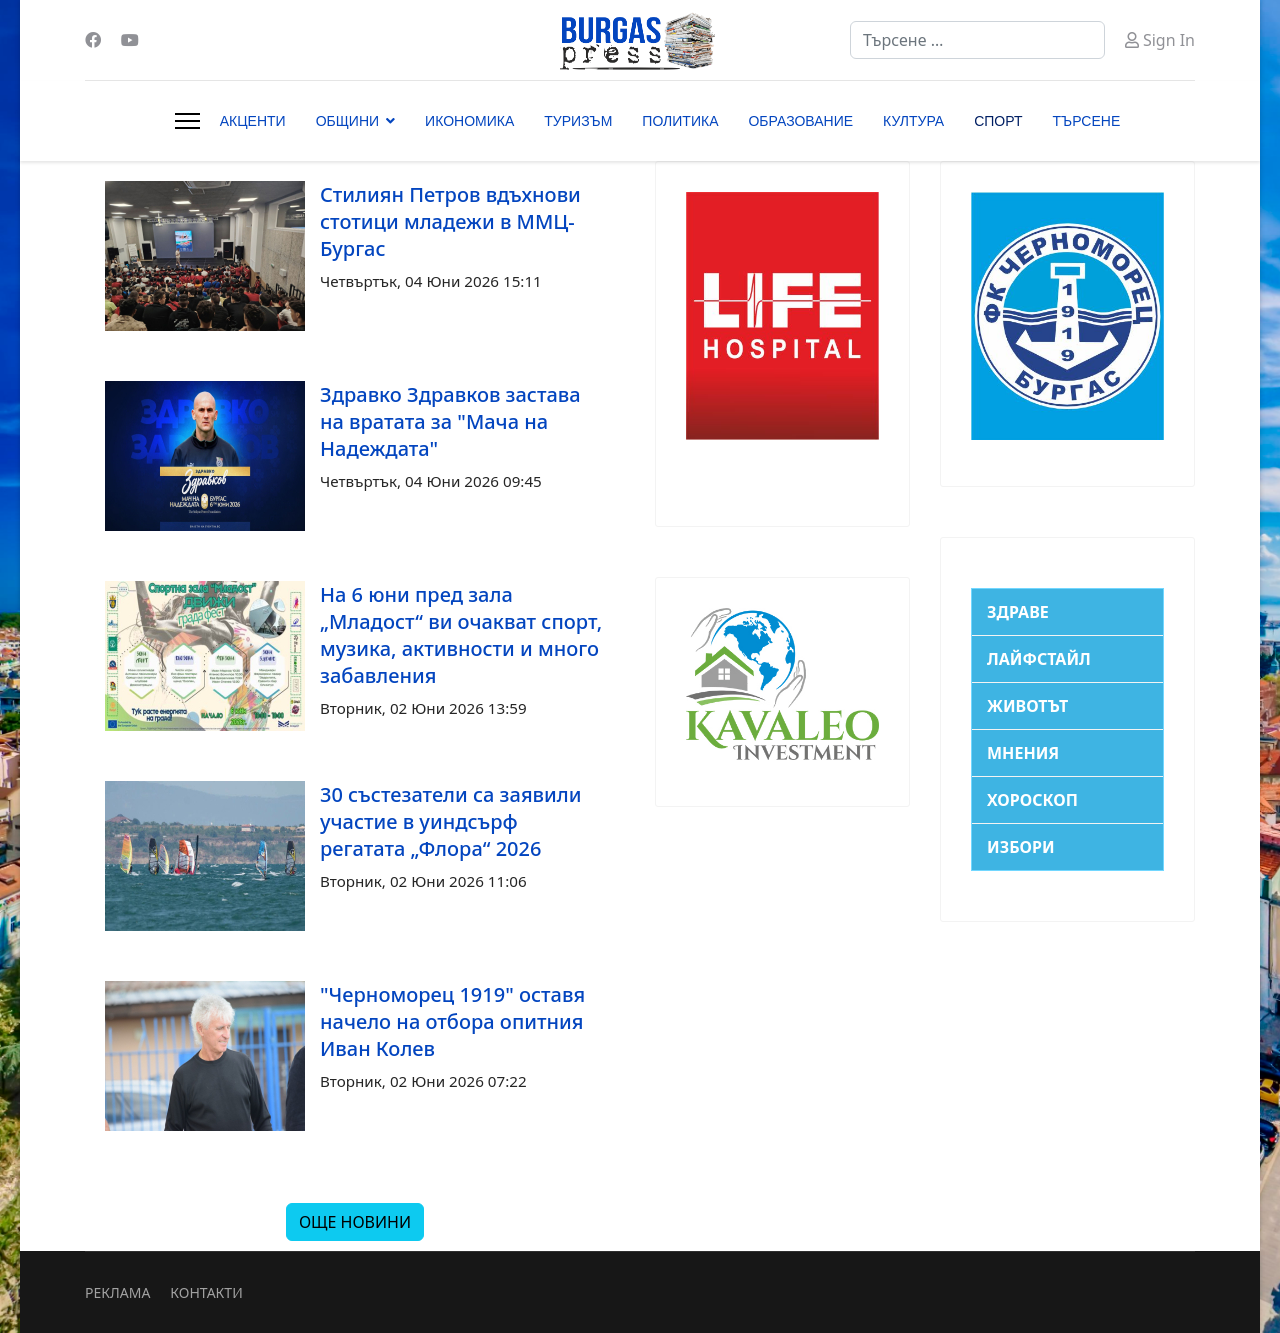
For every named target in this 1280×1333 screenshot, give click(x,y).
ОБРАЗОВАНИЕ (800, 121)
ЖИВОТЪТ (1027, 706)
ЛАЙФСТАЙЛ (1039, 659)
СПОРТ (998, 121)
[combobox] (977, 40)
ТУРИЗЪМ (578, 121)
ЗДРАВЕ (1018, 612)
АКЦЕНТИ (253, 121)
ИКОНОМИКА (469, 121)
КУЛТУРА (913, 121)
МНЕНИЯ (1023, 753)
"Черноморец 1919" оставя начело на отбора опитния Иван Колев (452, 1021)
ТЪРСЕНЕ (1087, 121)
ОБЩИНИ (347, 121)
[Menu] (187, 121)
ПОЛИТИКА (680, 121)
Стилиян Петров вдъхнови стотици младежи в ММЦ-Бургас (450, 221)
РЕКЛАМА (117, 1292)
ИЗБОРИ (1021, 847)
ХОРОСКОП (1032, 800)
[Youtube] (130, 40)
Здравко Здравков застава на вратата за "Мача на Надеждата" (450, 421)
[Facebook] (93, 40)
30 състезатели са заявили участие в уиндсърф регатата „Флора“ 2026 (450, 821)
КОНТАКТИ (206, 1292)
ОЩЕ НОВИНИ (355, 1222)
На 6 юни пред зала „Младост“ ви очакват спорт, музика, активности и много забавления (461, 635)
